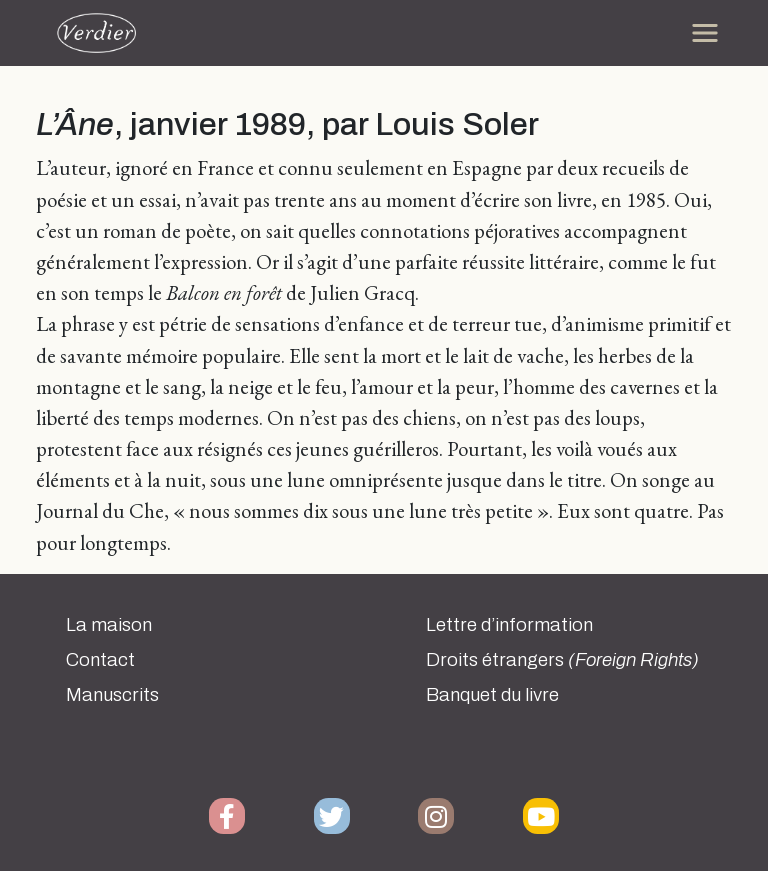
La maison (109, 625)
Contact (100, 660)
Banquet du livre (492, 695)
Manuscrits (112, 695)
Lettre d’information (509, 625)
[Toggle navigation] (705, 33)
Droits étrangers (562, 660)
